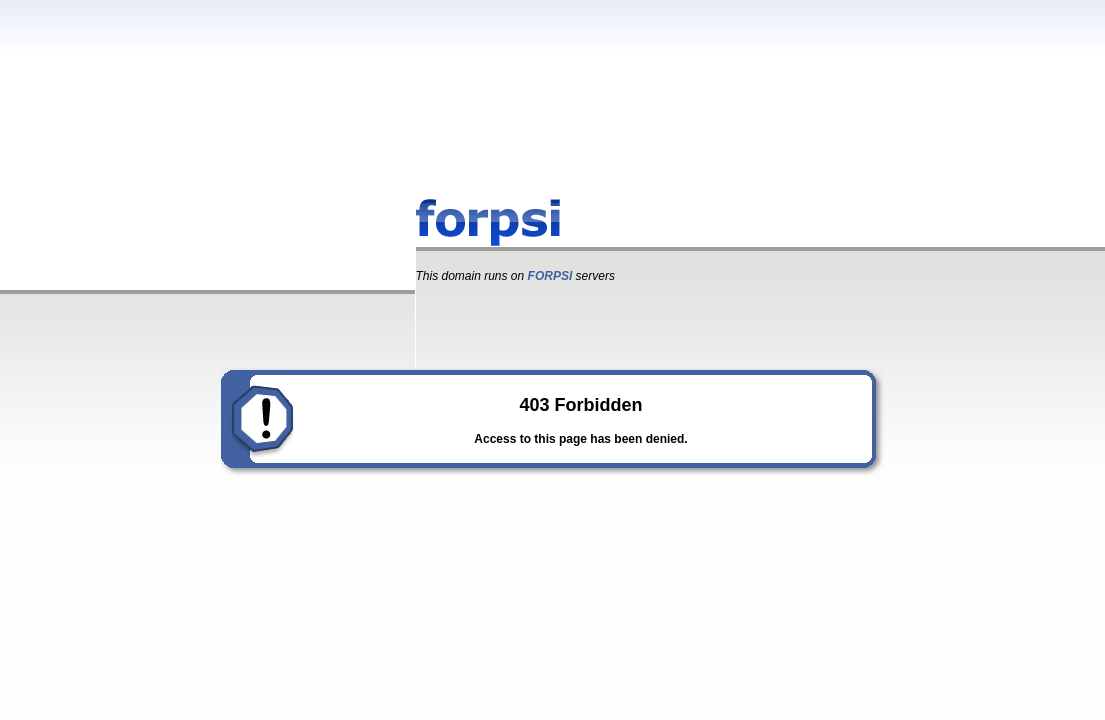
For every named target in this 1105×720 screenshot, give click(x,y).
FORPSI (550, 276)
